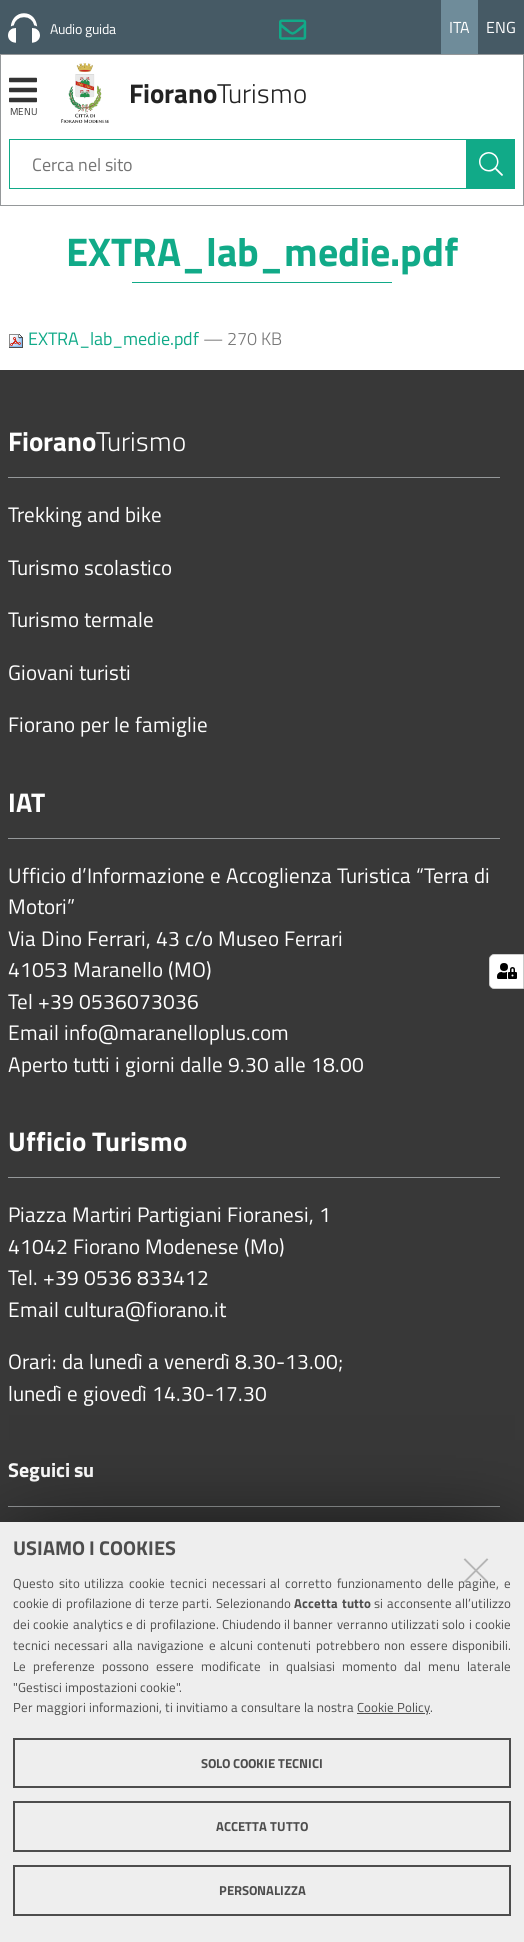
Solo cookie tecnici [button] (262, 1763)
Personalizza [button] (262, 1890)
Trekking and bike (85, 515)
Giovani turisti (69, 673)
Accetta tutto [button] (262, 1826)
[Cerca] (491, 164)
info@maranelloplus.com (176, 1033)
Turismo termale (81, 620)
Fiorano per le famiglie (108, 725)
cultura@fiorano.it (145, 1310)
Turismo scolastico (90, 568)
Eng (501, 27)
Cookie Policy (393, 1707)
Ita (459, 27)
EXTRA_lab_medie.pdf (105, 338)
